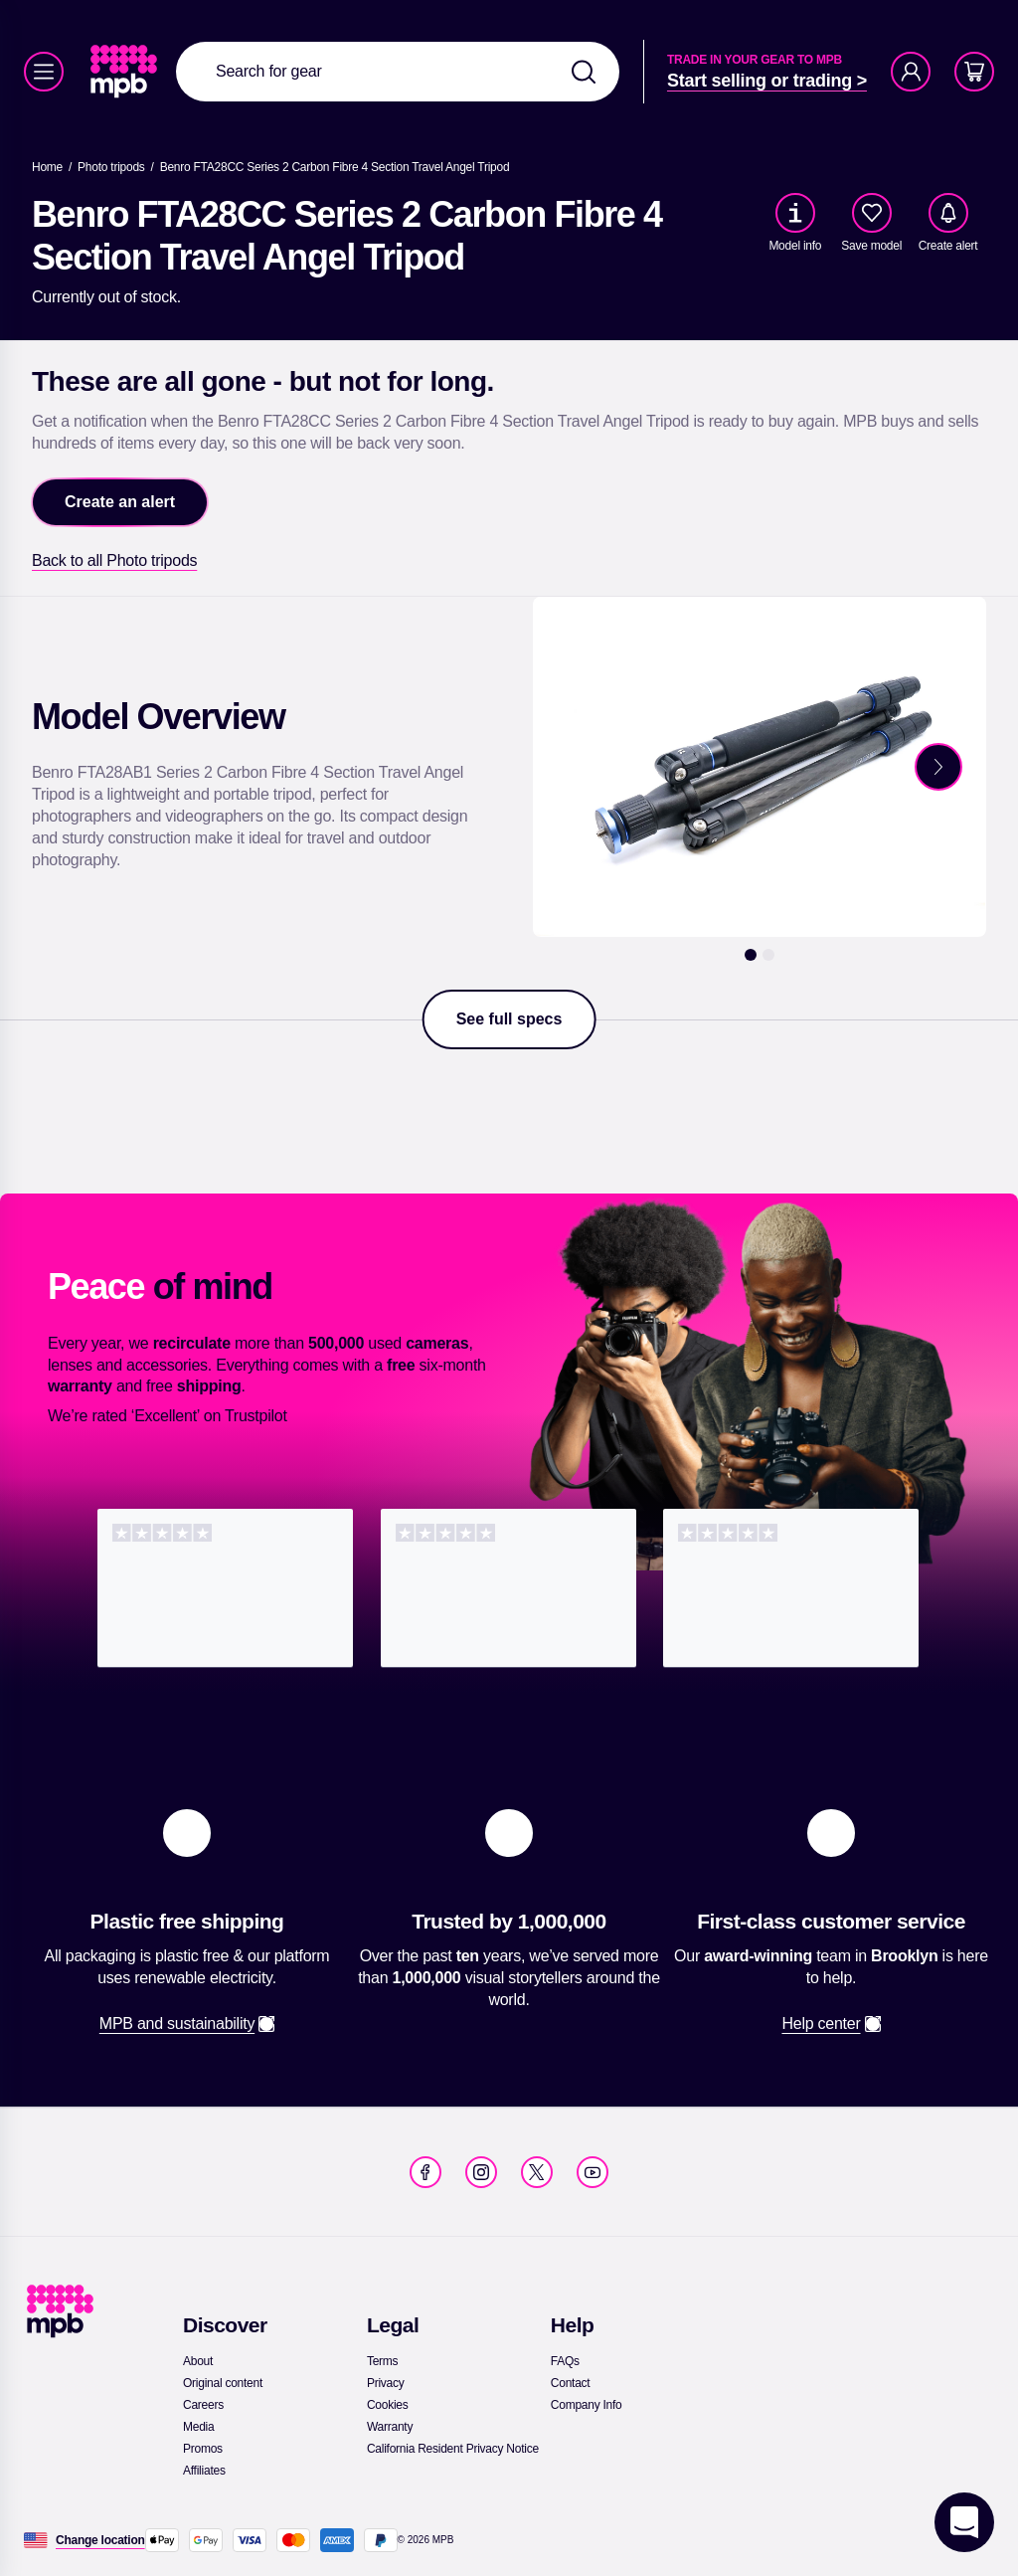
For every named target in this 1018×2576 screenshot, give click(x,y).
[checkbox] (872, 213)
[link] (126, 71)
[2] (768, 955)
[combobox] (397, 71)
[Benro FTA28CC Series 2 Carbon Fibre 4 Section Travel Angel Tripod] (335, 167)
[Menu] (44, 72)
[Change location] (100, 2540)
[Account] (911, 72)
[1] (751, 955)
